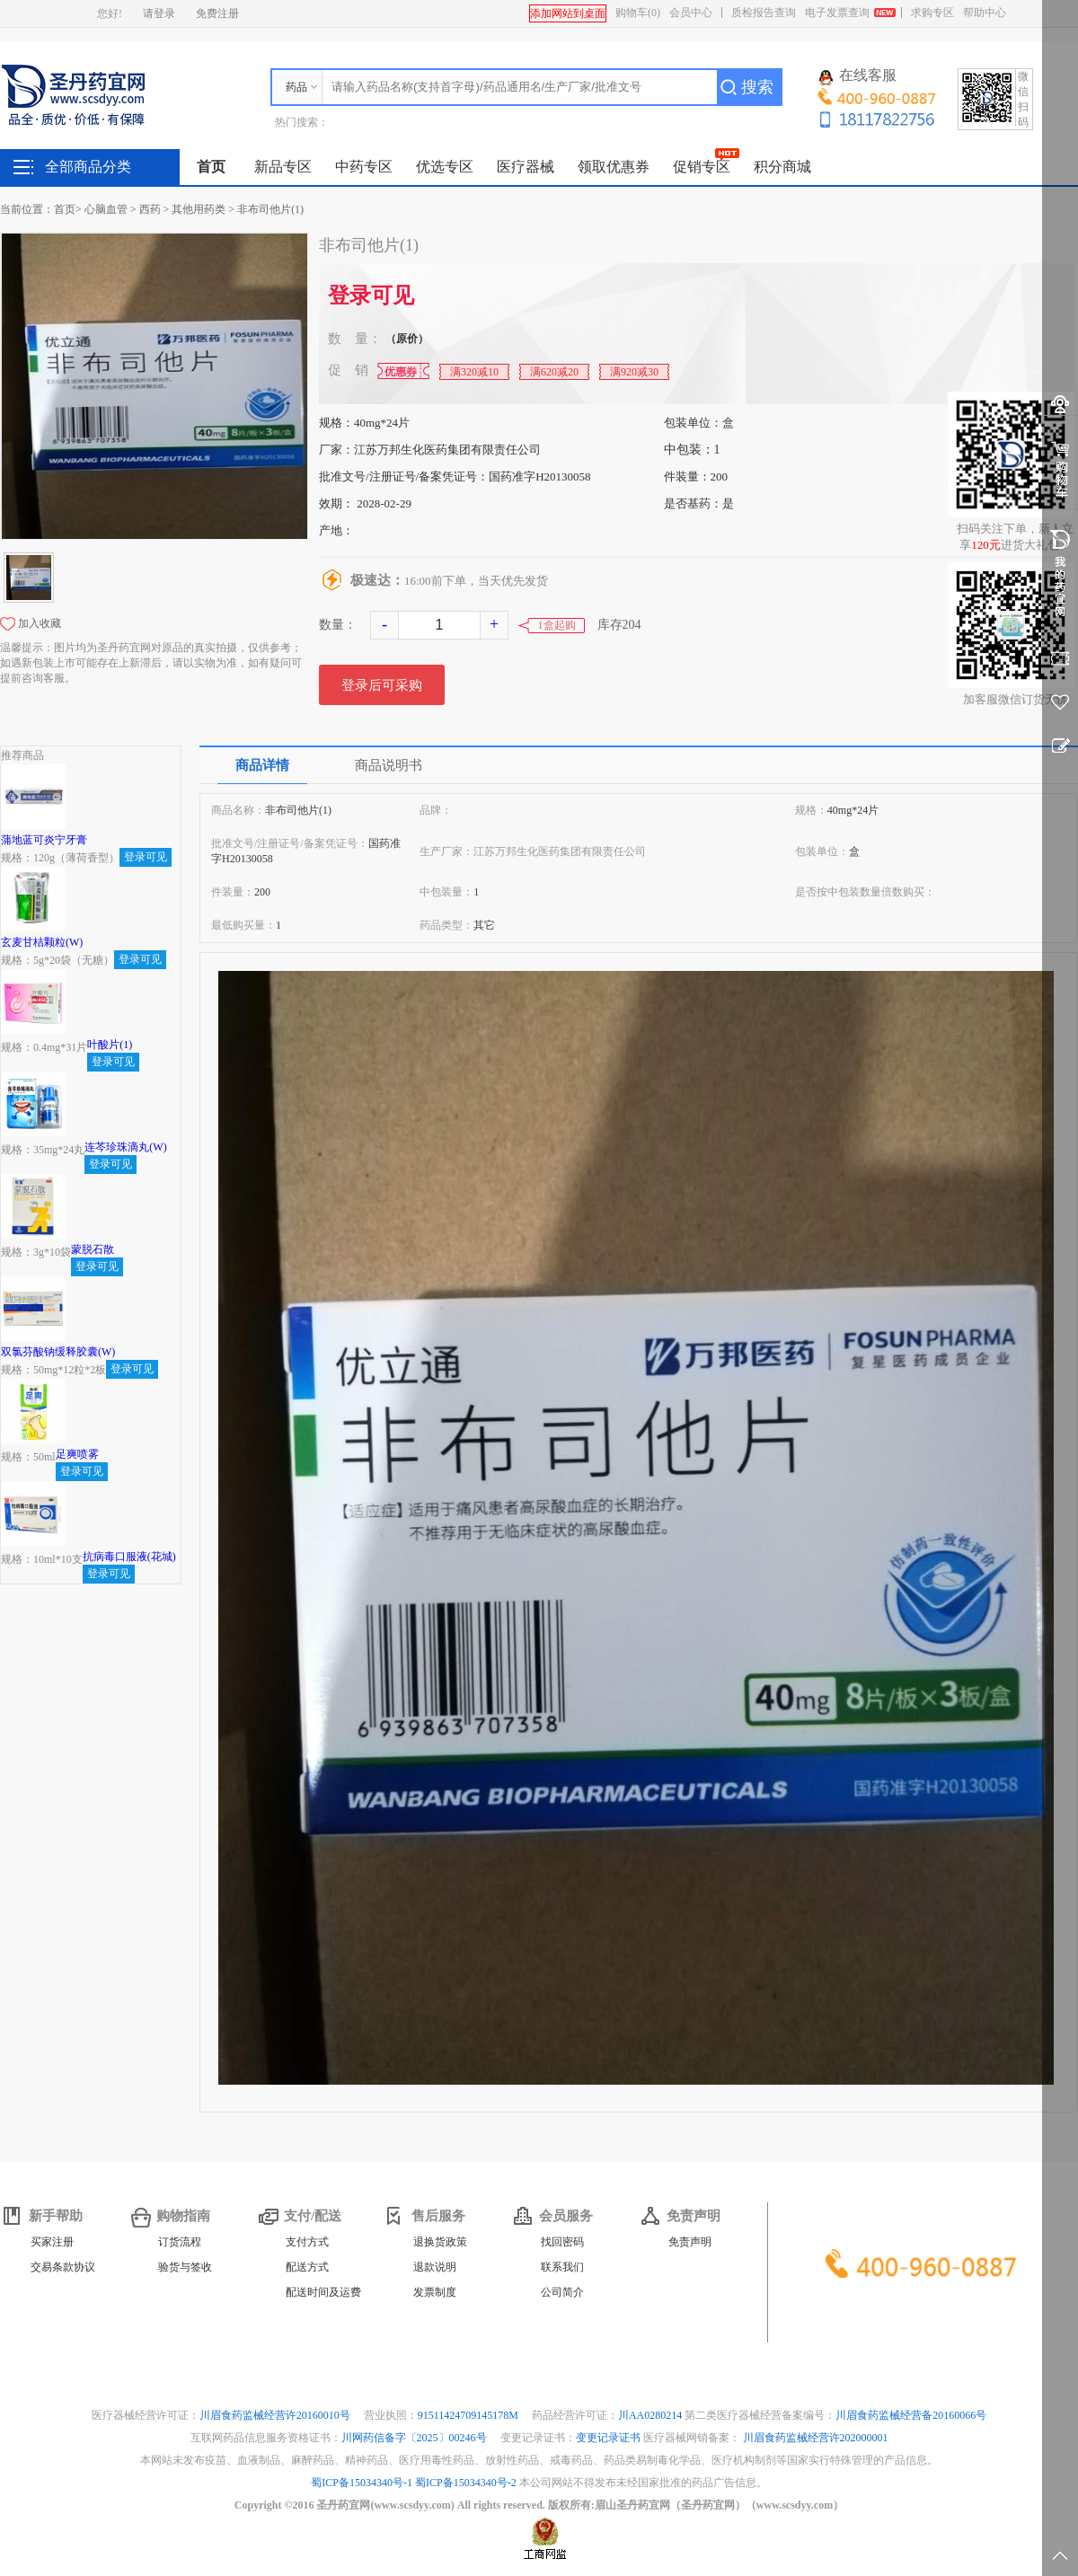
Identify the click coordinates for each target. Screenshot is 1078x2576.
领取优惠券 (613, 166)
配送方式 (307, 2267)
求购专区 (932, 12)
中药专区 (364, 166)
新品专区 (283, 166)
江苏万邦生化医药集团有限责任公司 (447, 449)
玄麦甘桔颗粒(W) (42, 942)
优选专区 (444, 166)
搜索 (757, 87)
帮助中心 (984, 12)
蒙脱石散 (92, 1249)
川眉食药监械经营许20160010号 (276, 2415)
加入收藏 (39, 623)
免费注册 (217, 13)
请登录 (159, 13)
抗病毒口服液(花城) (129, 1556)
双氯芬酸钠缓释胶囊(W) (58, 1351)
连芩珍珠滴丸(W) (125, 1147)
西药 (150, 209)
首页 (211, 166)
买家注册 (52, 2242)
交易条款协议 (63, 2267)
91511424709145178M (469, 2415)
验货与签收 (185, 2267)
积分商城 (782, 166)
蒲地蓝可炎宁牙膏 (44, 840)
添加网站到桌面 (567, 13)
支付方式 (307, 2242)
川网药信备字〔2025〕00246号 (415, 2437)
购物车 (637, 12)
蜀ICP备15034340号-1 (361, 2482)
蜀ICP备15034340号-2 (466, 2482)
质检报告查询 (763, 12)
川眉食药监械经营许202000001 (815, 2437)
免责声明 (689, 2242)
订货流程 (179, 2242)
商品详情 (262, 765)
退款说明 (434, 2267)
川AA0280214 (651, 2415)
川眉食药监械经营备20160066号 (910, 2415)
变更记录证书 (608, 2437)
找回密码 (562, 2242)
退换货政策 (440, 2242)
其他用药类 (198, 209)
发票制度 (434, 2292)
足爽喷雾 (77, 1454)
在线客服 (858, 76)
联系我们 (562, 2267)
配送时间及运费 (323, 2292)
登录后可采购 (381, 685)
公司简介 (562, 2292)
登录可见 (371, 295)
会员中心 (690, 12)
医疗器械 (525, 166)
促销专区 (701, 166)
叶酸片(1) (109, 1044)
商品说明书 (388, 765)
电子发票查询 (837, 12)
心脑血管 (106, 209)
